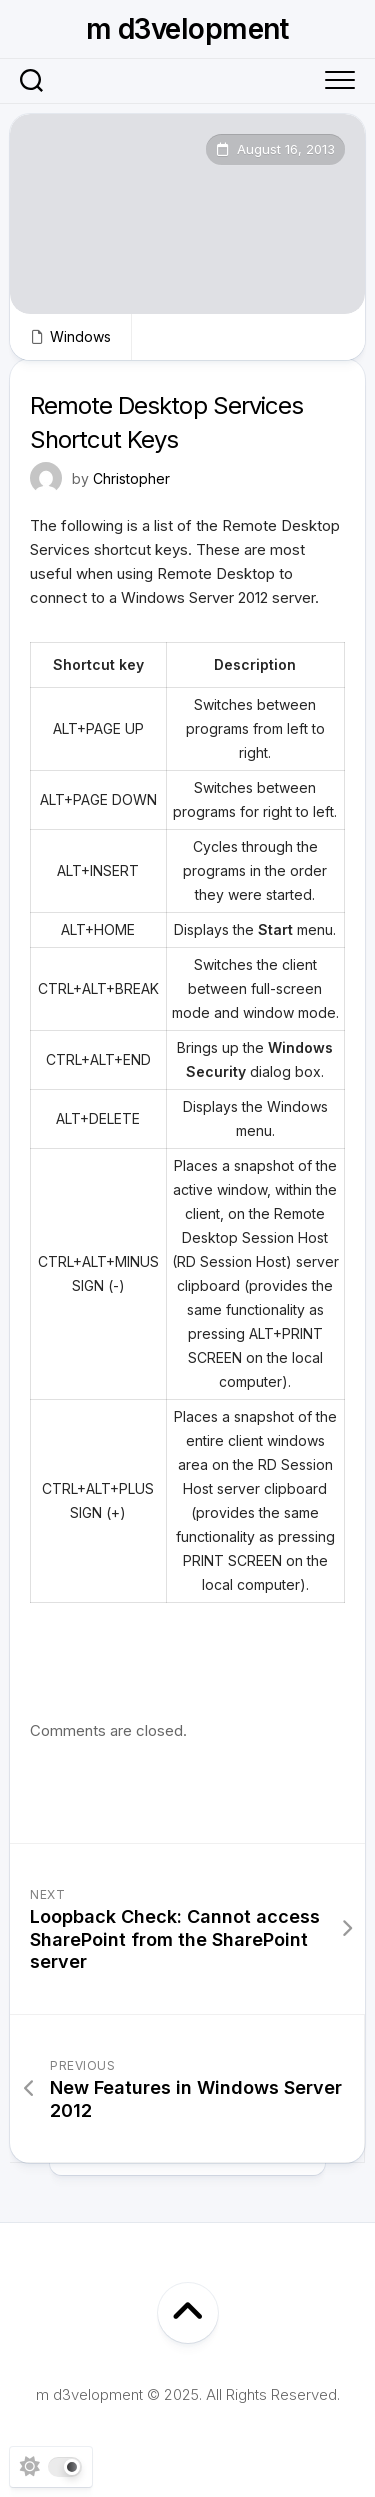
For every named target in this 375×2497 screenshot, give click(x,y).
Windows (80, 336)
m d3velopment (187, 29)
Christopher (131, 478)
